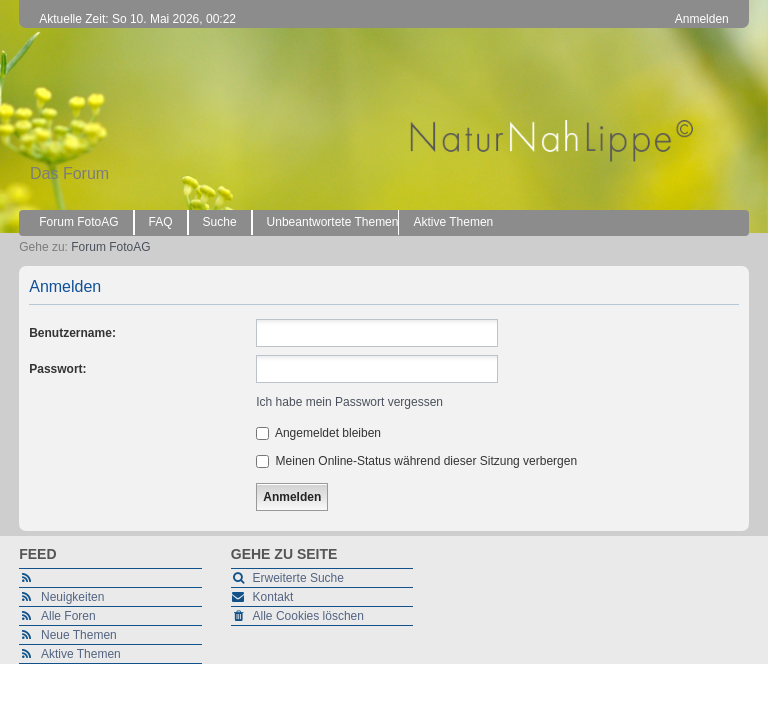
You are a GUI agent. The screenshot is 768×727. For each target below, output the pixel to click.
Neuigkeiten (72, 597)
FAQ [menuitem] (161, 222)
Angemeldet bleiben (318, 433)
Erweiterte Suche (298, 578)
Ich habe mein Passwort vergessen (349, 402)
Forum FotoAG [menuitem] (78, 222)
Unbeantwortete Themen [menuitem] (333, 222)
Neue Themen (79, 635)
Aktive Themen (81, 654)
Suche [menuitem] (220, 222)
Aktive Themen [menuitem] (453, 222)
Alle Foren (68, 616)
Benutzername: (72, 333)
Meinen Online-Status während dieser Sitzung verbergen (416, 461)
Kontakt (273, 597)
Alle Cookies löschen (308, 616)
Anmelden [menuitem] (702, 19)
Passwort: (57, 369)
